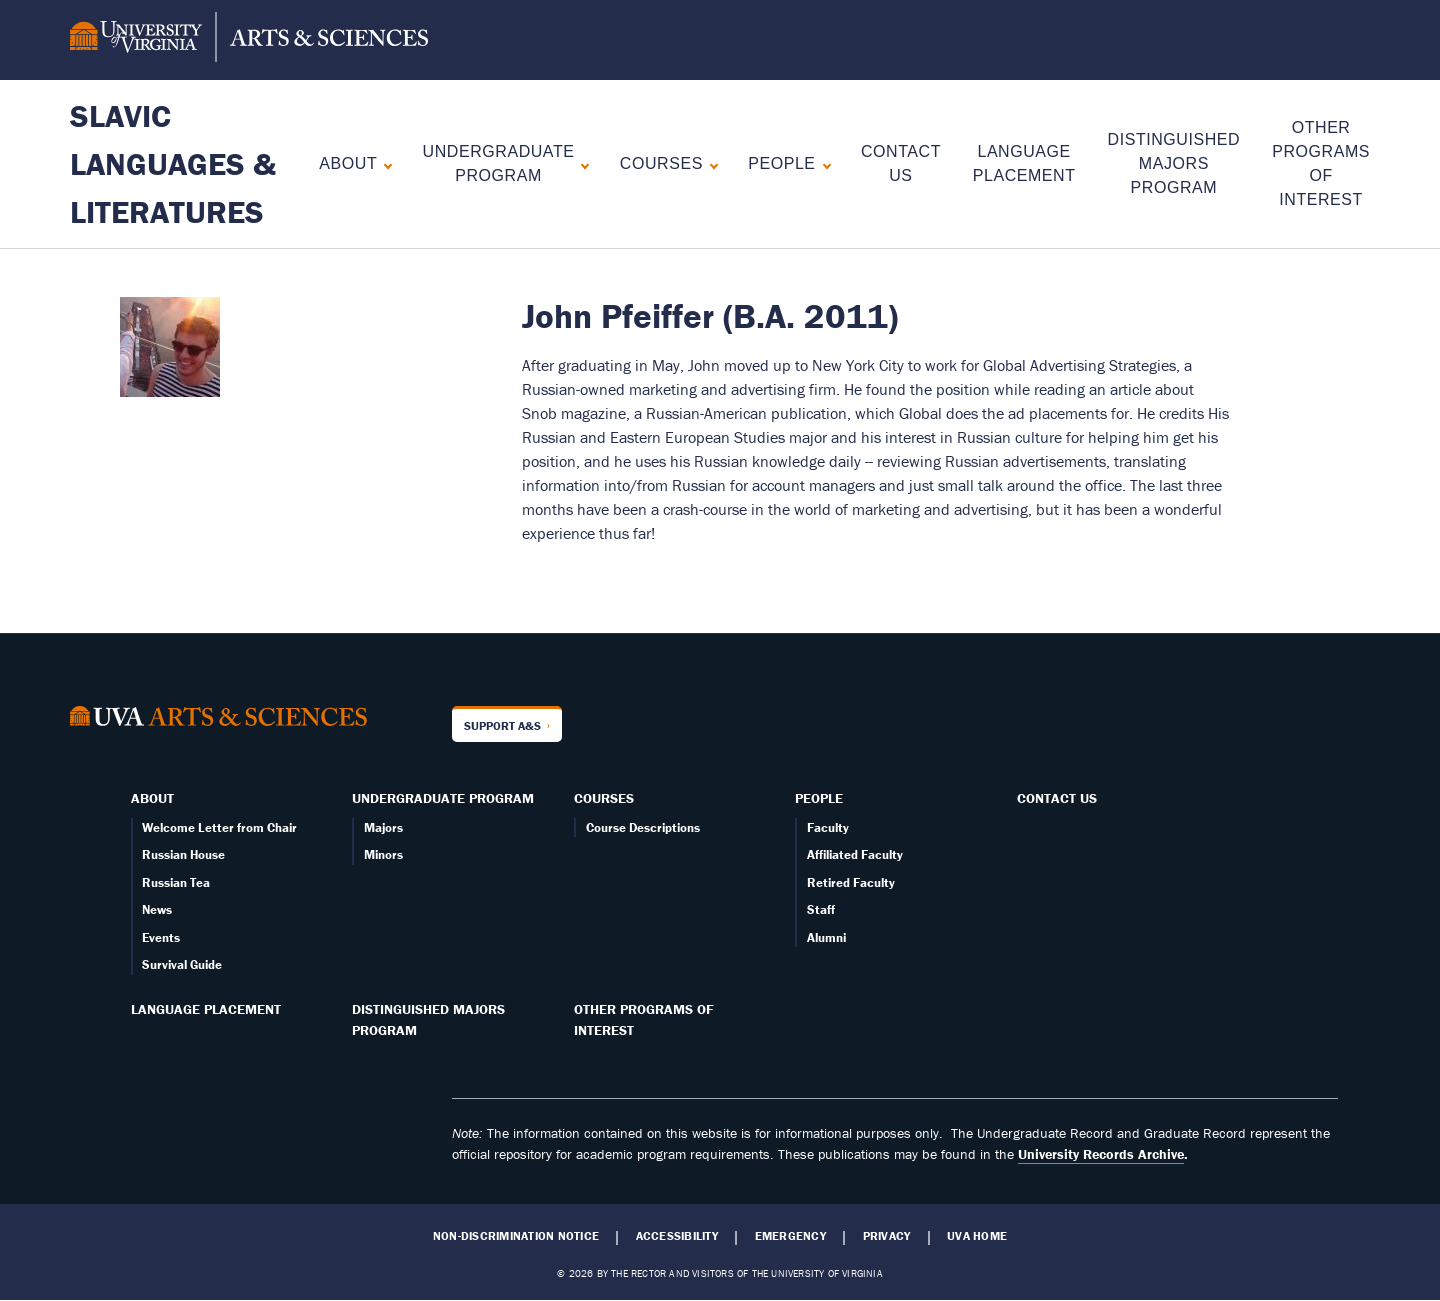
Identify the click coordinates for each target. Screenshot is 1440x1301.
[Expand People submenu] (822, 163)
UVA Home (977, 1236)
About (348, 163)
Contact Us (1057, 798)
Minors (383, 854)
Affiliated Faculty (855, 854)
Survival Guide (182, 964)
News (157, 909)
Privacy (887, 1236)
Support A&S (502, 725)
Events (161, 937)
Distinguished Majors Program (1174, 163)
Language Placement (206, 1009)
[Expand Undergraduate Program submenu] (580, 163)
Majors (383, 827)
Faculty (828, 827)
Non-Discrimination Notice (516, 1236)
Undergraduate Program (499, 163)
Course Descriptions (643, 827)
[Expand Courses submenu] (709, 163)
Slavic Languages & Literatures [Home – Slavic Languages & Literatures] (173, 163)
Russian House (183, 854)
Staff (821, 909)
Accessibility (677, 1236)
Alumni (826, 937)
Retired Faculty (851, 882)
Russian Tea (176, 882)
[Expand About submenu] (383, 163)
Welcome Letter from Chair (219, 827)
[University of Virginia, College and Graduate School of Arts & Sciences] (249, 40)
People (781, 163)
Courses (661, 163)
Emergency (790, 1236)
